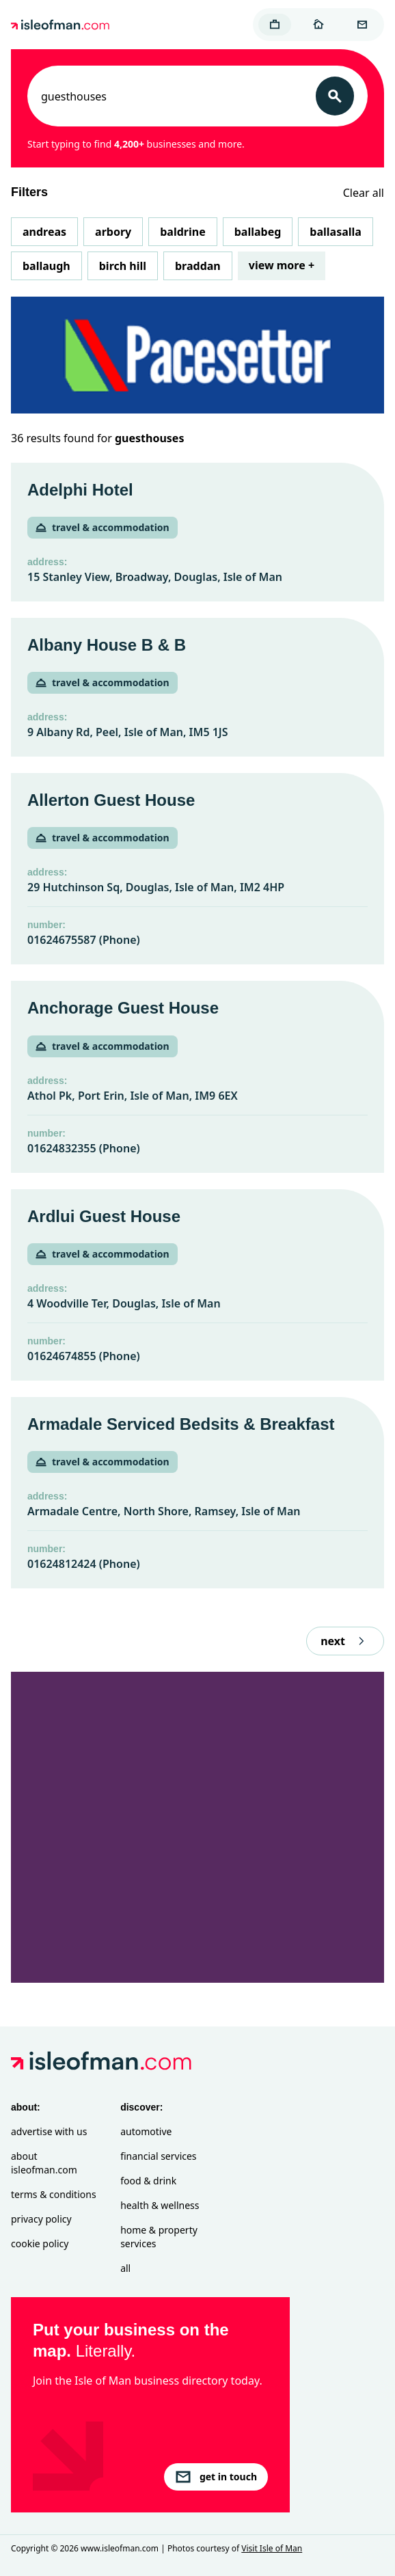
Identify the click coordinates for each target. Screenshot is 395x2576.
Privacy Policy (41, 2218)
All (125, 2268)
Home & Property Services (159, 2236)
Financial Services (158, 2156)
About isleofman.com (44, 2163)
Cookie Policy (39, 2243)
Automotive (146, 2131)
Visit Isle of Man (271, 2548)
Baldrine (182, 231)
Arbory (113, 231)
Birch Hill (122, 265)
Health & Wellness (159, 2205)
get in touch (216, 2477)
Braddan (198, 265)
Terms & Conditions (53, 2194)
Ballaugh (46, 265)
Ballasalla (336, 231)
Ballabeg (258, 231)
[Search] (335, 96)
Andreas (44, 231)
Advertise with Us (49, 2131)
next (345, 1641)
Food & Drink (148, 2180)
